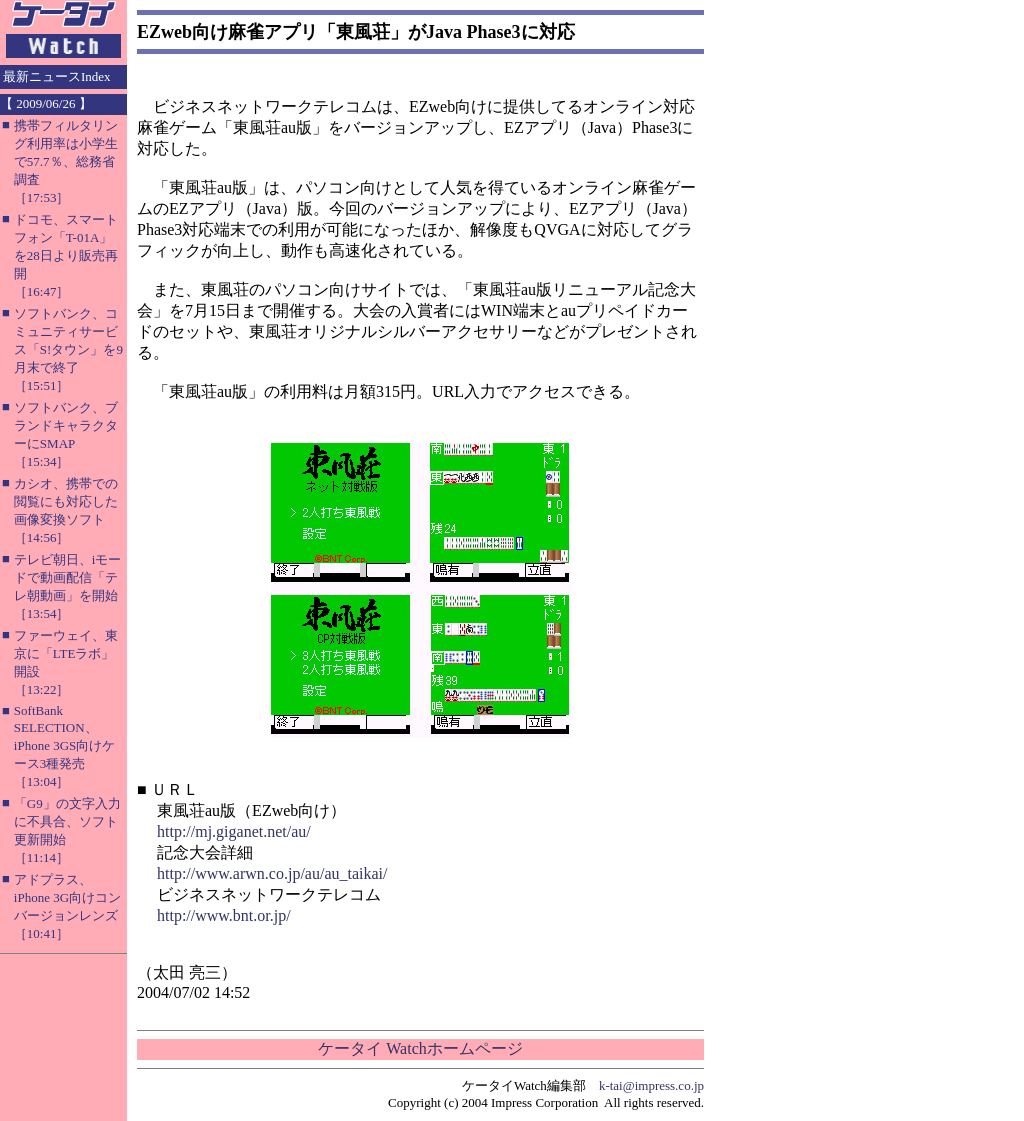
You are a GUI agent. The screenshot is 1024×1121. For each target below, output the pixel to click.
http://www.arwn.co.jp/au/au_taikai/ (272, 873)
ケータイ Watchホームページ (420, 1048)
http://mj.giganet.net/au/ (234, 831)
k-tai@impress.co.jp (651, 1085)
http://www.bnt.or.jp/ (224, 915)
